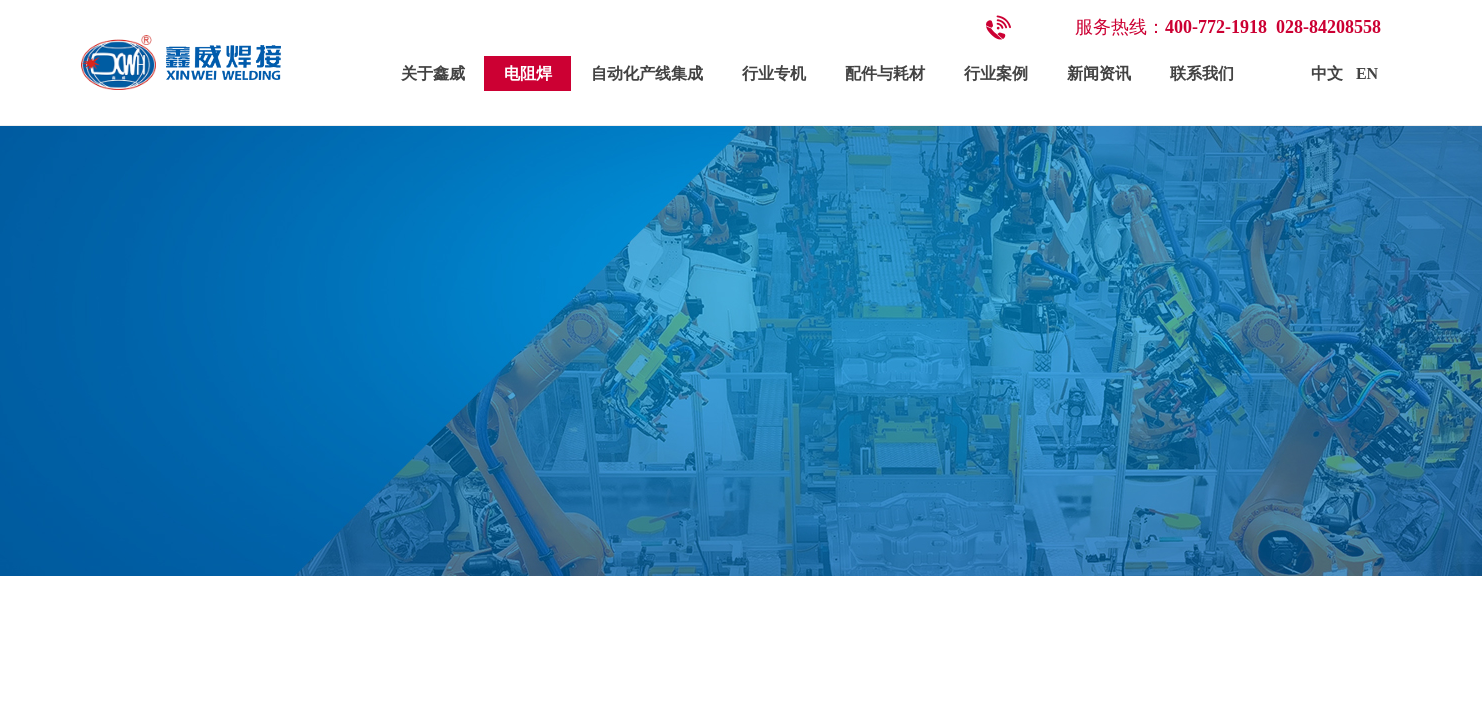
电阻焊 (528, 73)
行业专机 (774, 73)
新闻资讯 (1099, 73)
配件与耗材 (885, 73)
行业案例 (996, 73)
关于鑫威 (433, 73)
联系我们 (1202, 73)
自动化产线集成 (647, 73)
